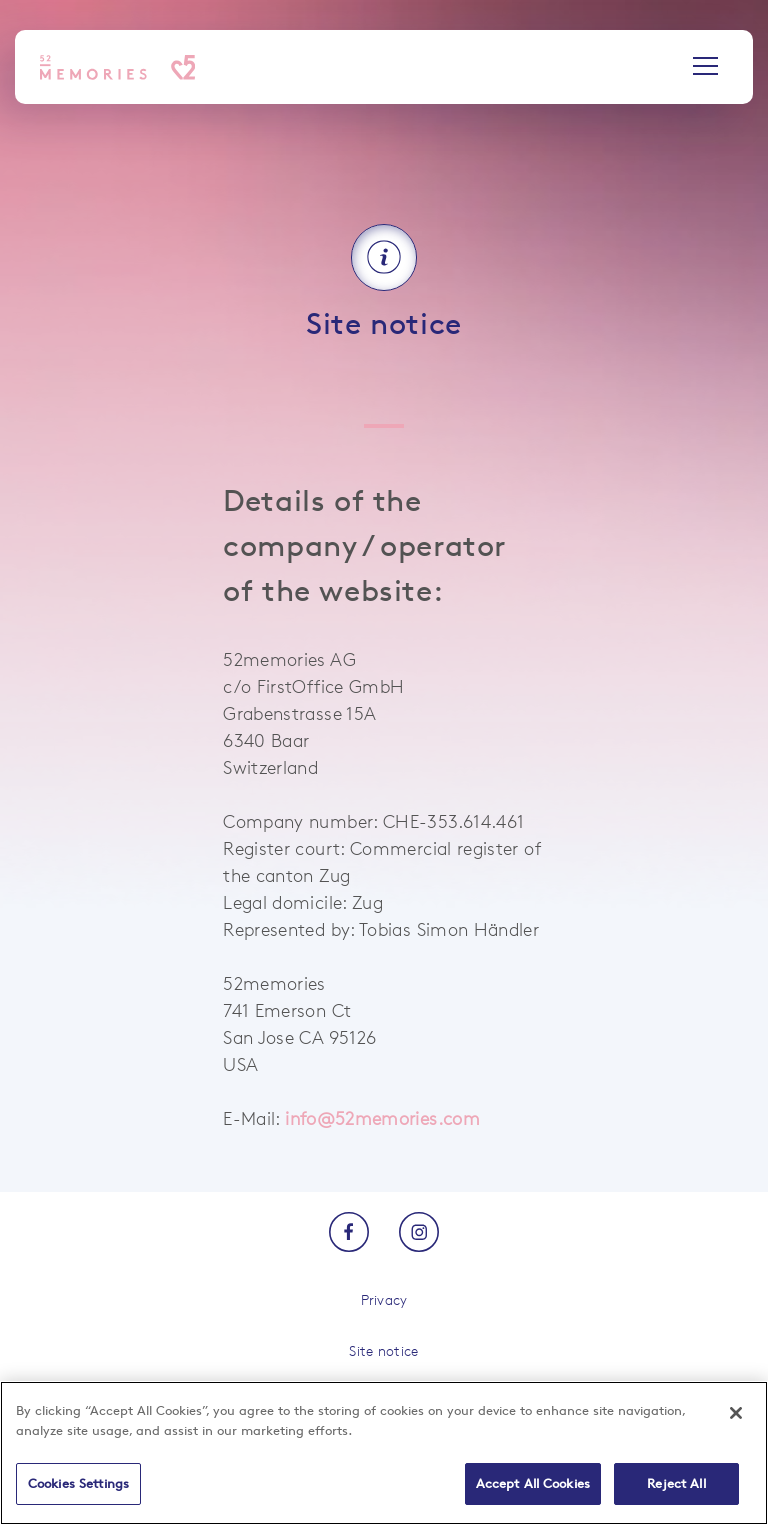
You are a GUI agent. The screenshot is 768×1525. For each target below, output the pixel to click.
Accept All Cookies (533, 1483)
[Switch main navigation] (705, 67)
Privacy (384, 1299)
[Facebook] (349, 1233)
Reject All (676, 1483)
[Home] (117, 67)
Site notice (383, 1350)
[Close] (736, 1413)
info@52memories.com (382, 1118)
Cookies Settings (78, 1483)
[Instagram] (419, 1233)
